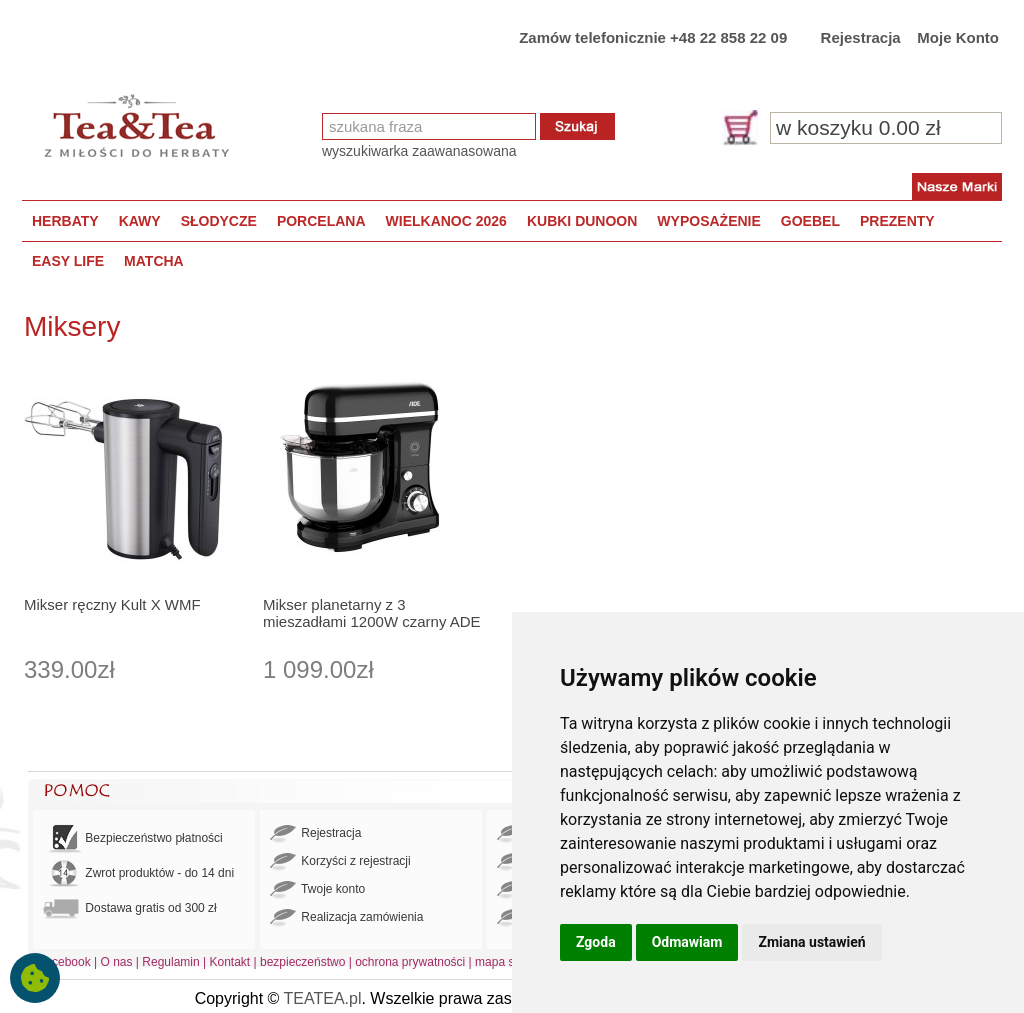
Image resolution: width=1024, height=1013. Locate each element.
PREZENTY (897, 221)
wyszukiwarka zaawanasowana (419, 151)
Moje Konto (958, 37)
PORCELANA (321, 221)
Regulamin (170, 962)
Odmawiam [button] (687, 942)
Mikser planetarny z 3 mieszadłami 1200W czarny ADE (372, 613)
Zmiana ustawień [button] (811, 942)
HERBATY (65, 221)
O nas (117, 962)
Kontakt (229, 962)
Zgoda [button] (596, 942)
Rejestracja (861, 37)
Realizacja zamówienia (346, 918)
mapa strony (508, 962)
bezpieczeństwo (302, 962)
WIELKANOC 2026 (446, 221)
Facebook (64, 962)
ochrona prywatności (410, 962)
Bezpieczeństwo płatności (133, 838)
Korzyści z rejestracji (340, 862)
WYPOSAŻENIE (708, 221)
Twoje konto (317, 890)
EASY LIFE (68, 261)
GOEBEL (810, 221)
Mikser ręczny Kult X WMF (112, 604)
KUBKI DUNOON (582, 221)
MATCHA (154, 261)
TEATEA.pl (323, 998)
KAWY (140, 221)
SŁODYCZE (219, 221)
